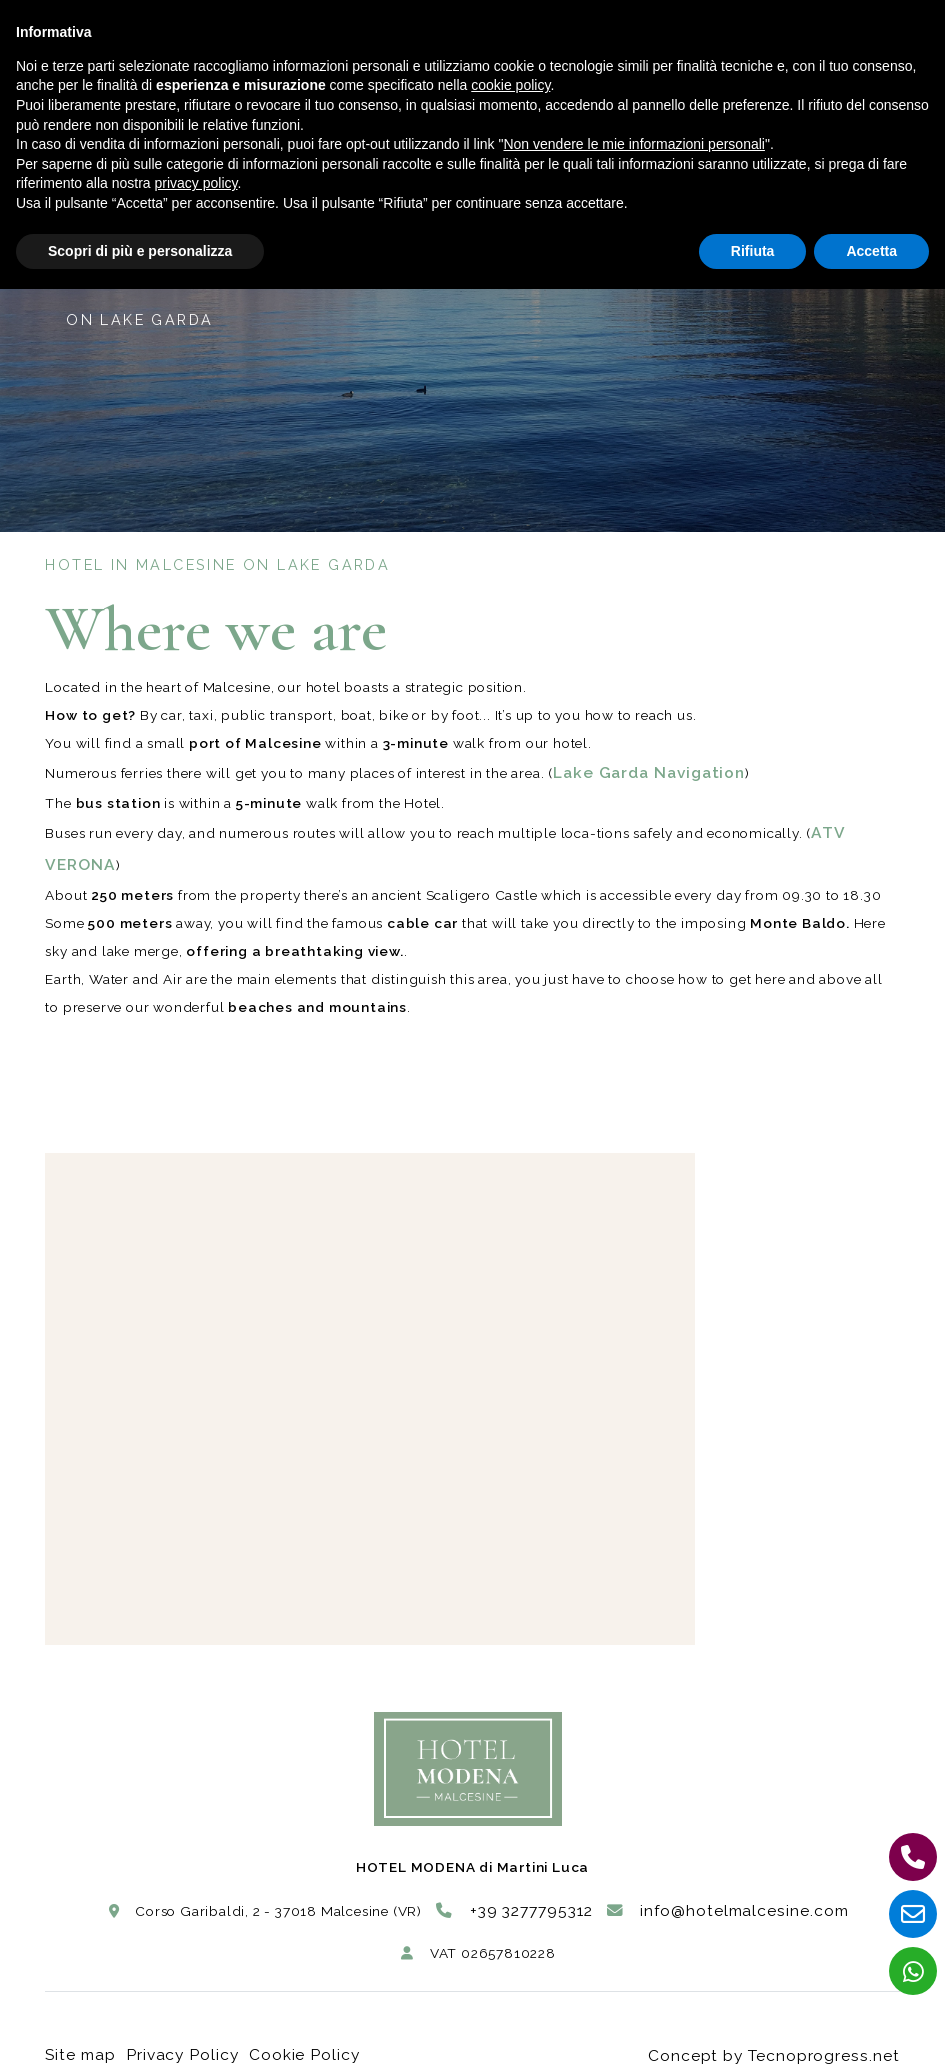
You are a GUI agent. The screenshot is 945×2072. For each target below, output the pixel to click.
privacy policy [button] (196, 183)
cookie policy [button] (510, 85)
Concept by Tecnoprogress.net (793, 2034)
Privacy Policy (177, 2034)
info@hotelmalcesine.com (717, 1901)
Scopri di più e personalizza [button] (140, 251)
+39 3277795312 (531, 1901)
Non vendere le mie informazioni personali (633, 144)
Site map (75, 2034)
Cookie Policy (295, 2034)
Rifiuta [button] (753, 251)
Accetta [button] (871, 251)
